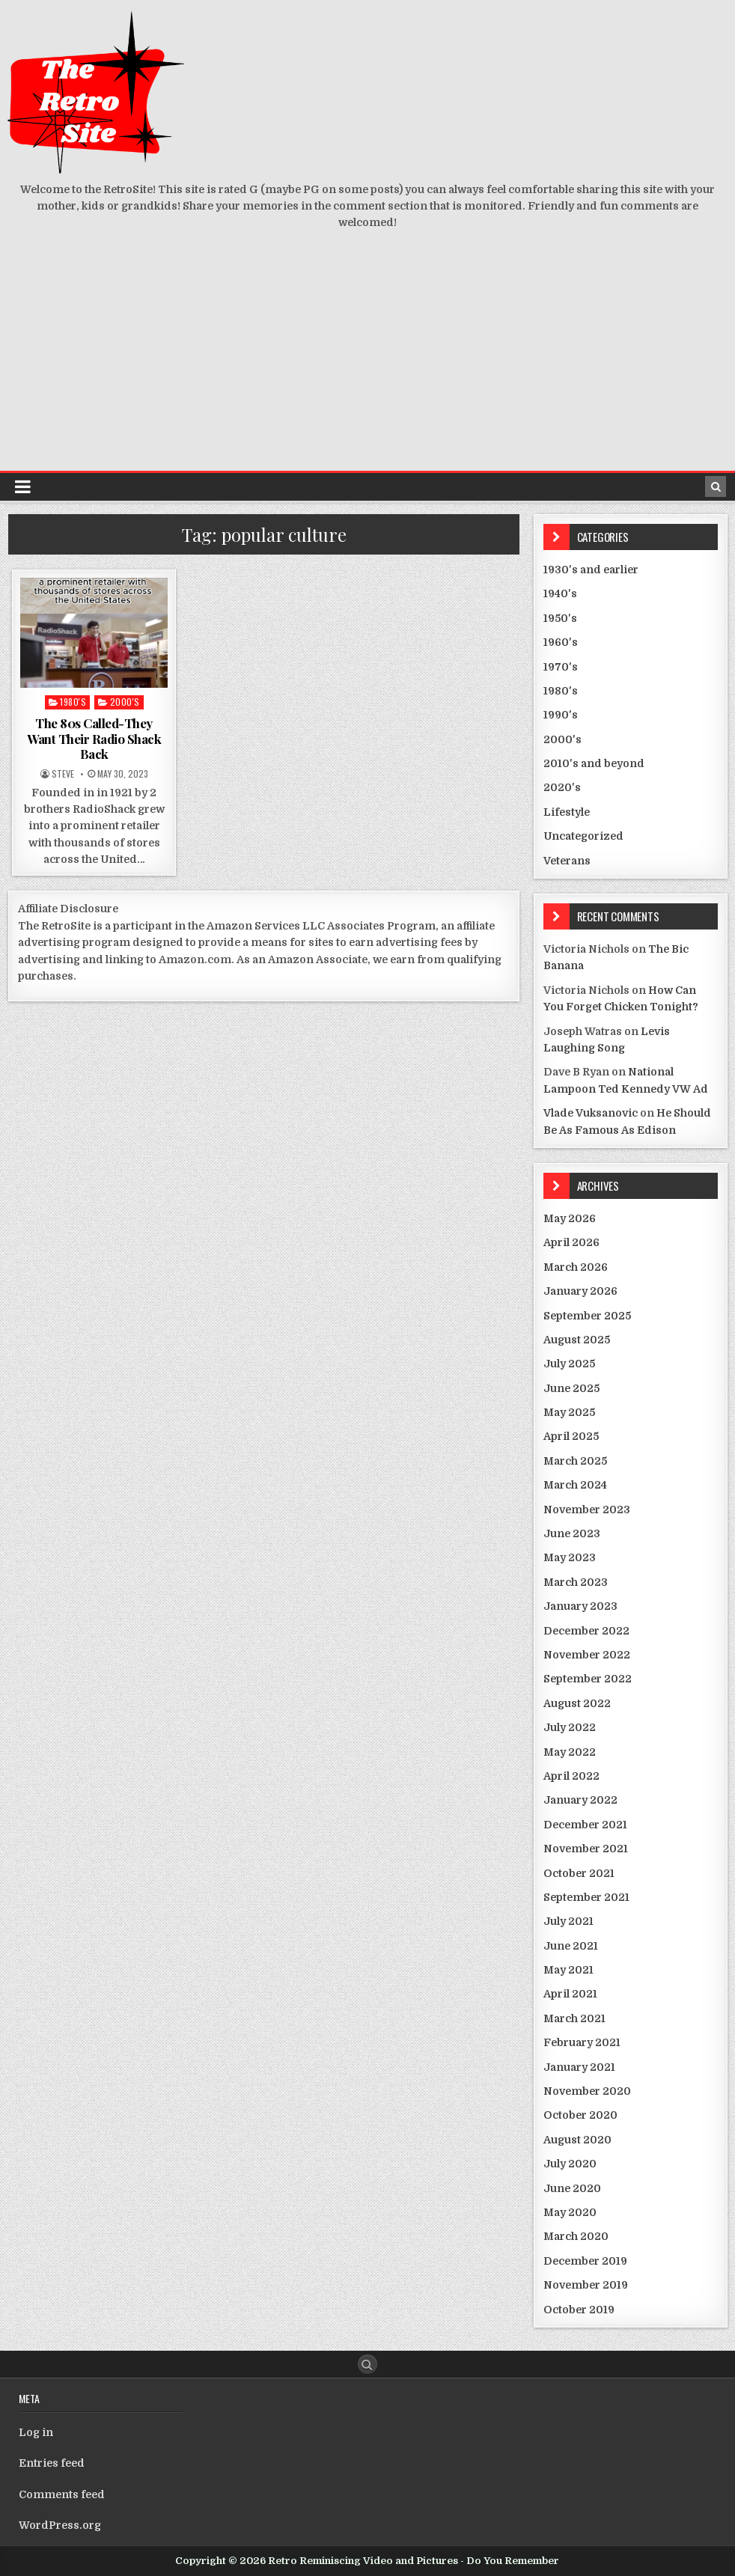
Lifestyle (566, 812)
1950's (560, 618)
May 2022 (569, 1752)
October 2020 (580, 2115)
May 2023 (569, 1557)
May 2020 (570, 2212)
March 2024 (575, 1485)
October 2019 (578, 2310)
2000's (125, 701)
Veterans (567, 861)
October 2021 (578, 1873)
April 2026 (571, 1242)
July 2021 (568, 1921)
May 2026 (569, 1218)
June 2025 (571, 1388)
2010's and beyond (593, 763)
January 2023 (580, 1606)
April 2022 (571, 1776)
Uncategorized (583, 836)
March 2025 (575, 1461)
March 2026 (575, 1267)
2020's (562, 787)
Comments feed (62, 2494)
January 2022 (580, 1800)
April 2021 (570, 1994)
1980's (73, 701)
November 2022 (586, 1655)
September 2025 (587, 1316)
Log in (36, 2432)
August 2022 (577, 1703)
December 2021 (585, 1825)
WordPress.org (60, 2525)
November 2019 (585, 2285)
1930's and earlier (590, 570)
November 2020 (587, 2091)
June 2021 (570, 1946)
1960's (560, 642)
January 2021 (579, 2067)
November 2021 (585, 1849)
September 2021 (586, 1897)
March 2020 (576, 2236)
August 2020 (577, 2140)
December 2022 (586, 1631)
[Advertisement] (367, 358)
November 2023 (586, 1510)
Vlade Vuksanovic (590, 1113)
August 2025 (576, 1340)
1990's (560, 715)
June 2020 (572, 2188)
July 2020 (570, 2164)
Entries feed (52, 2463)
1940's (560, 593)
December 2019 (585, 2261)
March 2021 (574, 2018)
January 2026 (580, 1291)
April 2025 (571, 1436)
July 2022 (569, 1727)
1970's (560, 667)
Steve (63, 773)
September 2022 (587, 1679)
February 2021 (581, 2042)
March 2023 (575, 1582)
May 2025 (569, 1412)
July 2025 (569, 1364)
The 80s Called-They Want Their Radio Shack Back (94, 738)
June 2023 (571, 1533)
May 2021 (568, 1970)
